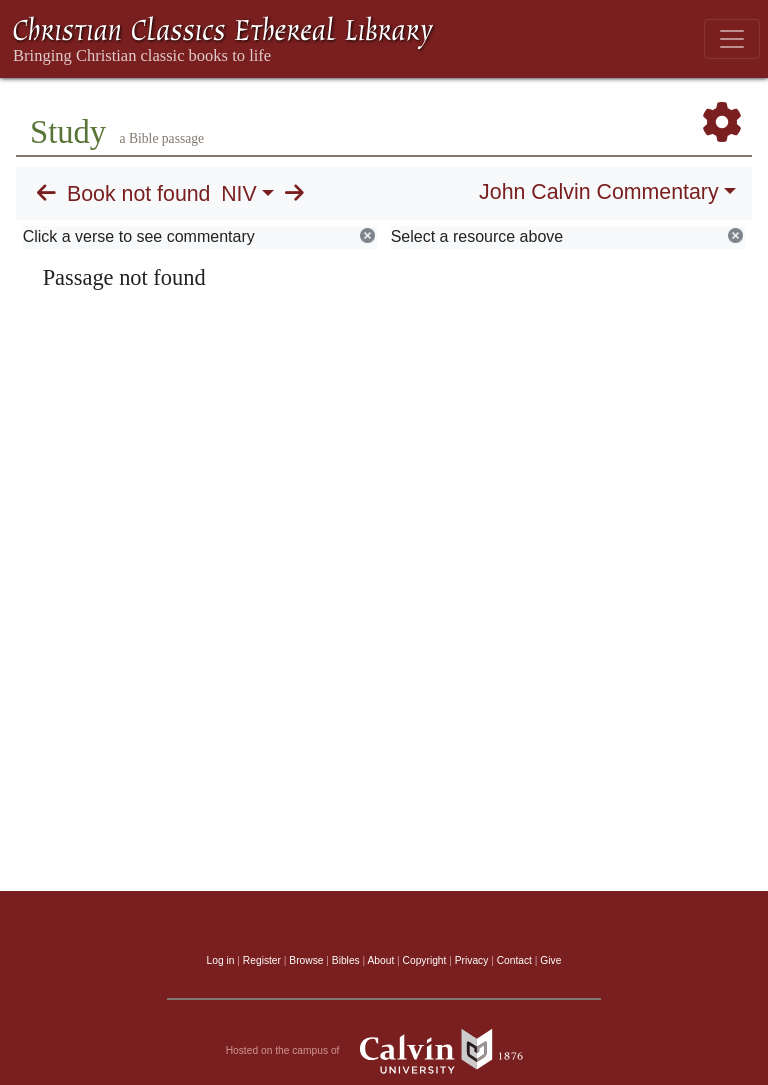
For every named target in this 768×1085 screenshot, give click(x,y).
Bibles (346, 960)
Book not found (139, 194)
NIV (239, 194)
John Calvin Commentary (598, 192)
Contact (514, 960)
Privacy (472, 960)
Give (550, 960)
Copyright (425, 960)
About (380, 960)
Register (262, 960)
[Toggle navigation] (732, 39)
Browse (306, 960)
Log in (221, 960)
